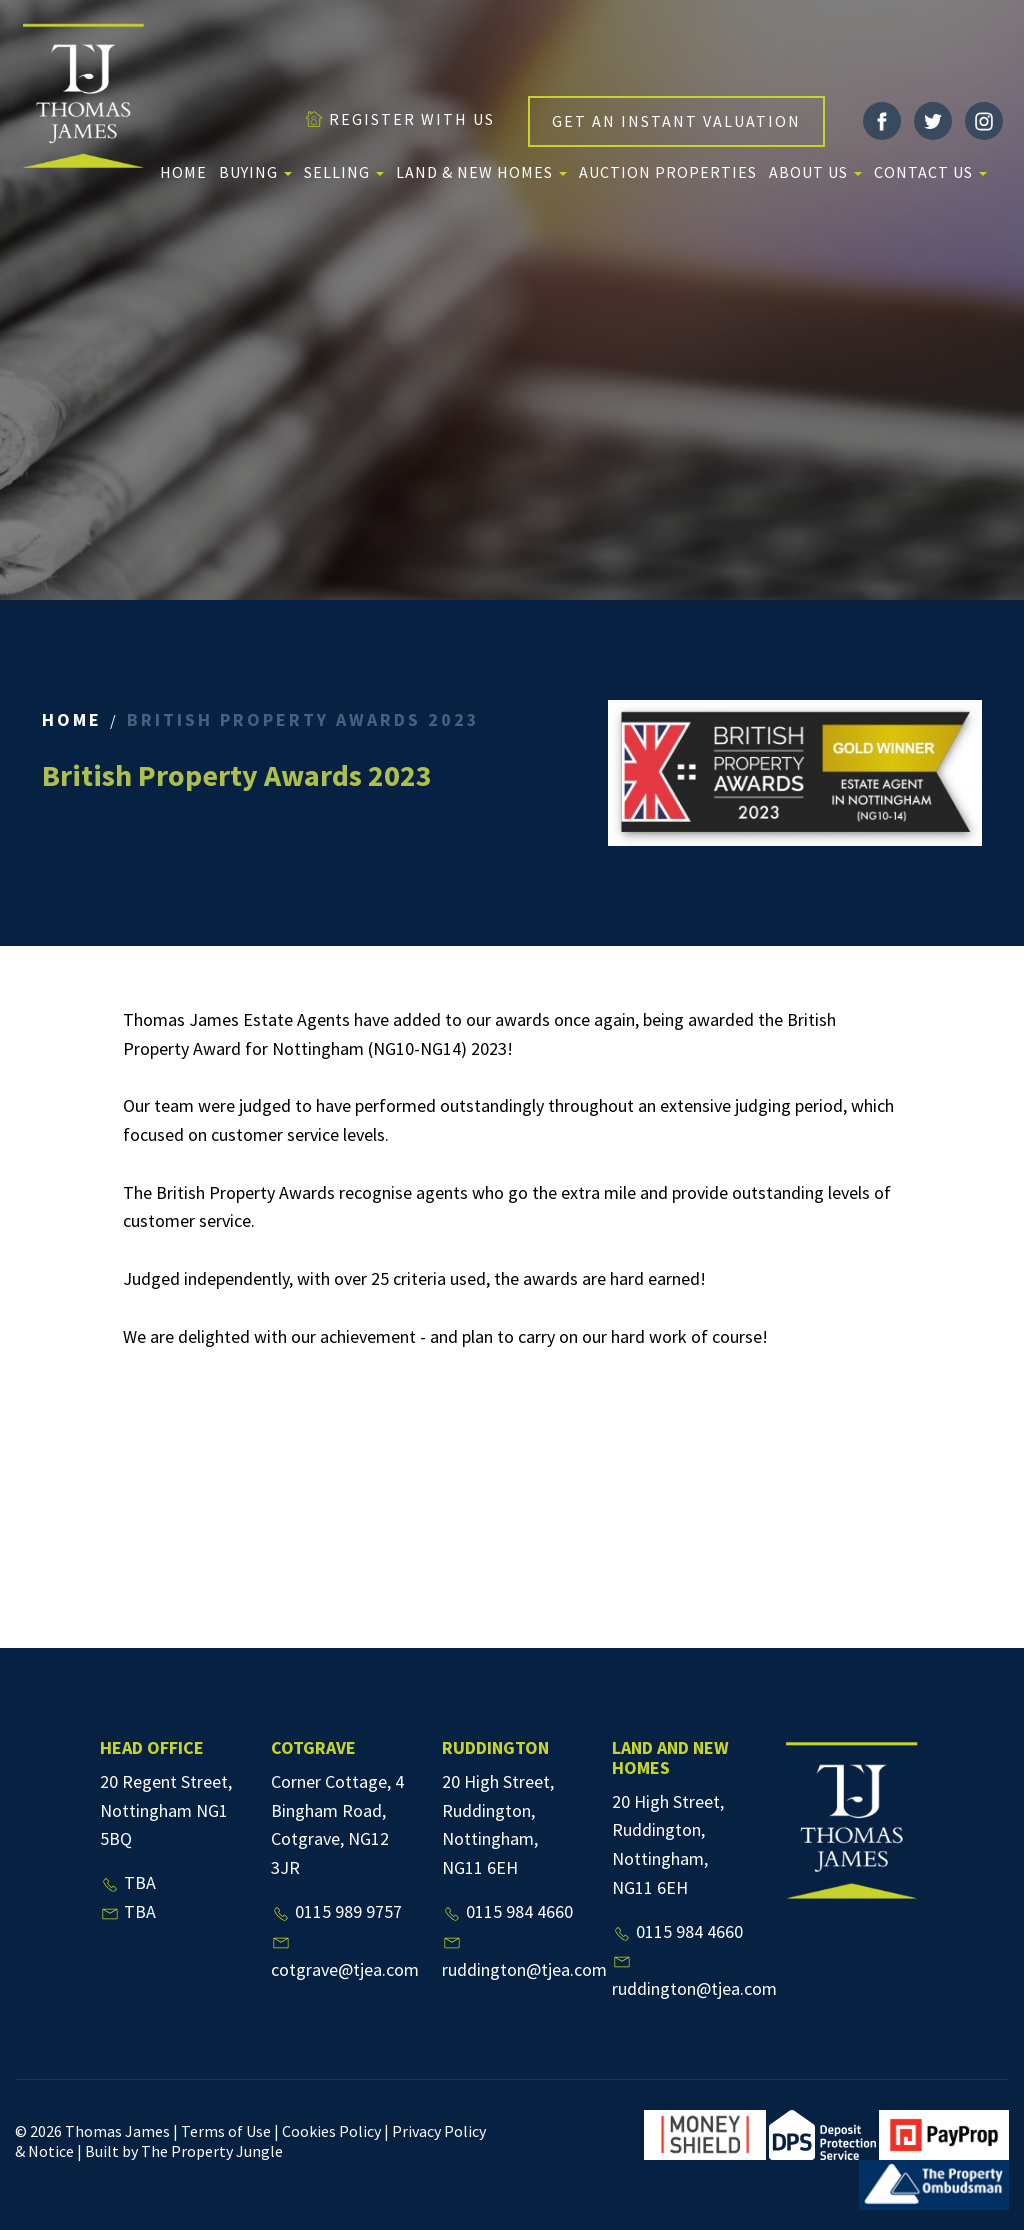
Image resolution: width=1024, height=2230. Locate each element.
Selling (344, 172)
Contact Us (930, 172)
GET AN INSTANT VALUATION (676, 121)
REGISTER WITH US (399, 119)
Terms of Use (226, 2131)
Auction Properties (668, 172)
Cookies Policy (331, 2131)
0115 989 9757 (336, 1911)
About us (815, 172)
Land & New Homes (481, 172)
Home (183, 172)
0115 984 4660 (507, 1911)
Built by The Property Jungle (184, 2151)
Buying (255, 172)
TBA (128, 1882)
